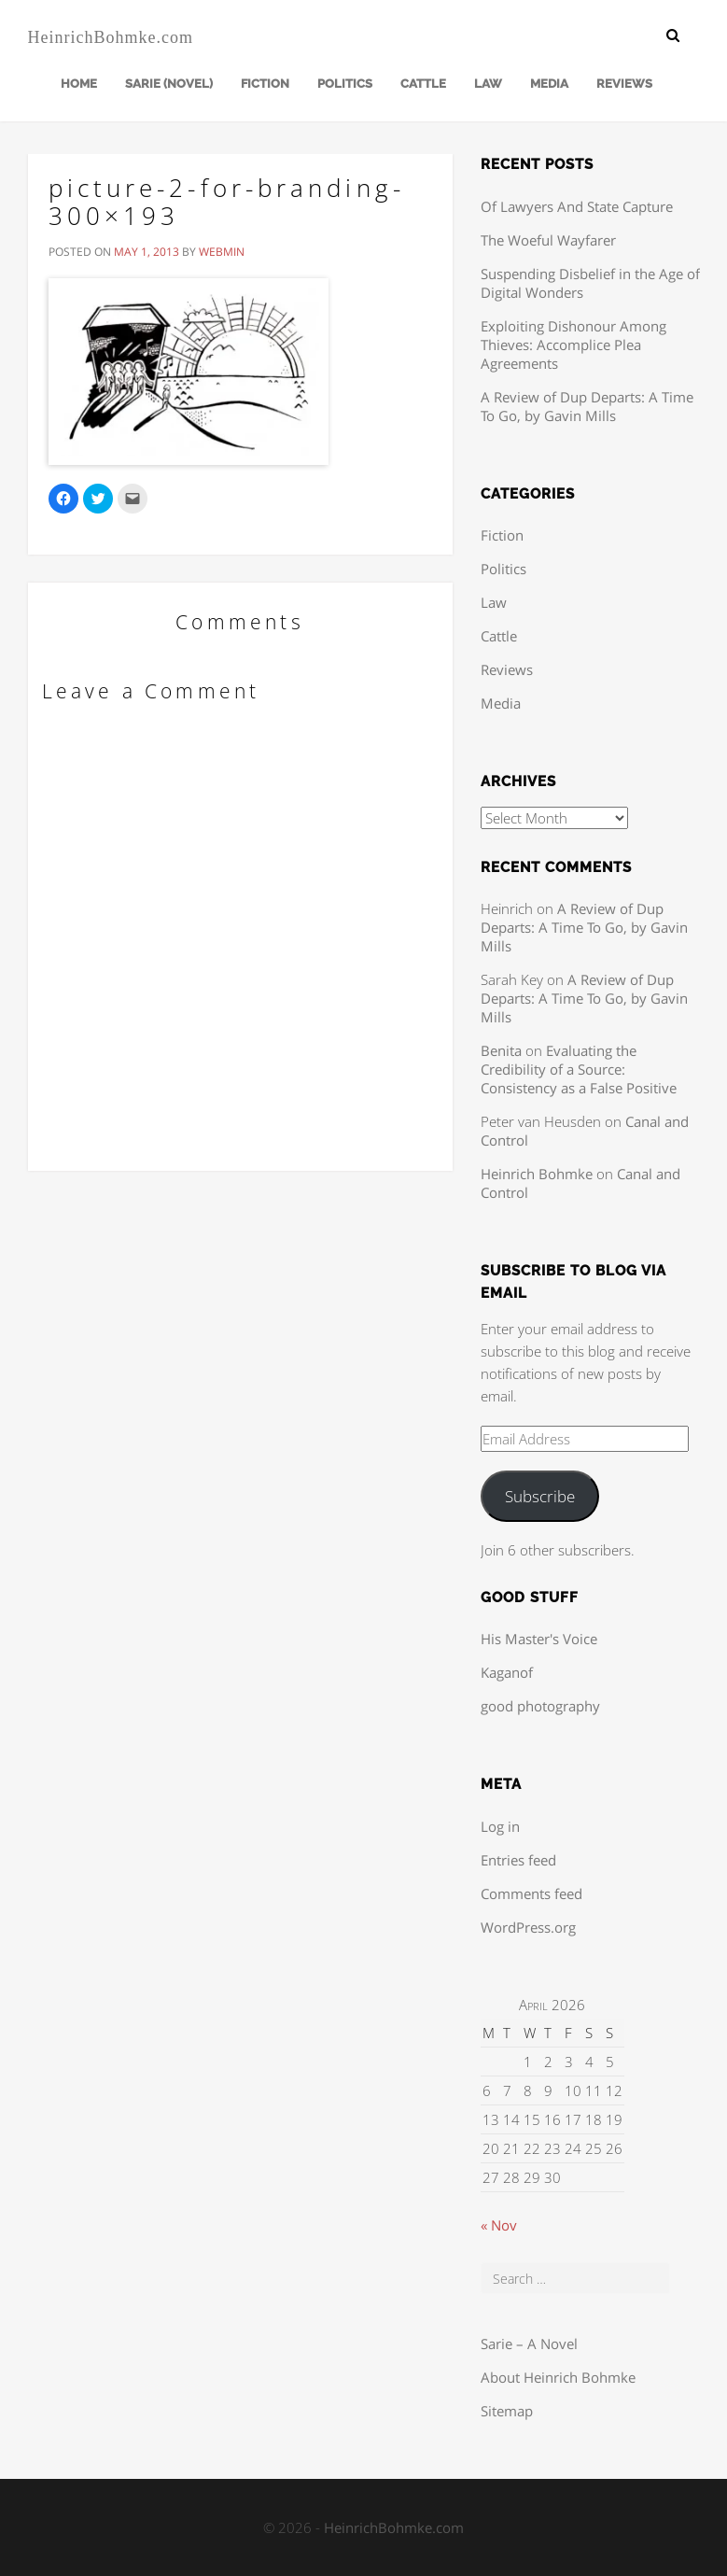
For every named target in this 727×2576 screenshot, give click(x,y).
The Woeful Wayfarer (548, 240)
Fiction (265, 84)
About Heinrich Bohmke (558, 2377)
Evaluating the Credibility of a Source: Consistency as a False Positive (579, 1069)
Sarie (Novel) (169, 84)
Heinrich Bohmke (537, 1173)
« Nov (499, 2225)
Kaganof (507, 1672)
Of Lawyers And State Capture (577, 206)
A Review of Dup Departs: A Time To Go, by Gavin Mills (587, 406)
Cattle (423, 84)
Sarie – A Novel (529, 2343)
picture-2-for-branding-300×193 (227, 202)
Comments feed (531, 1893)
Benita (501, 1050)
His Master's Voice (539, 1638)
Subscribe (540, 1496)
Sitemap (507, 2410)
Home (79, 84)
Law (488, 84)
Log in (500, 1826)
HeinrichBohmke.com (110, 37)
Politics (344, 84)
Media (549, 84)
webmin (222, 252)
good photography (540, 1705)
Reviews (624, 84)
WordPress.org (528, 1927)
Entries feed (518, 1860)
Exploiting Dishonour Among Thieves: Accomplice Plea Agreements (573, 345)
